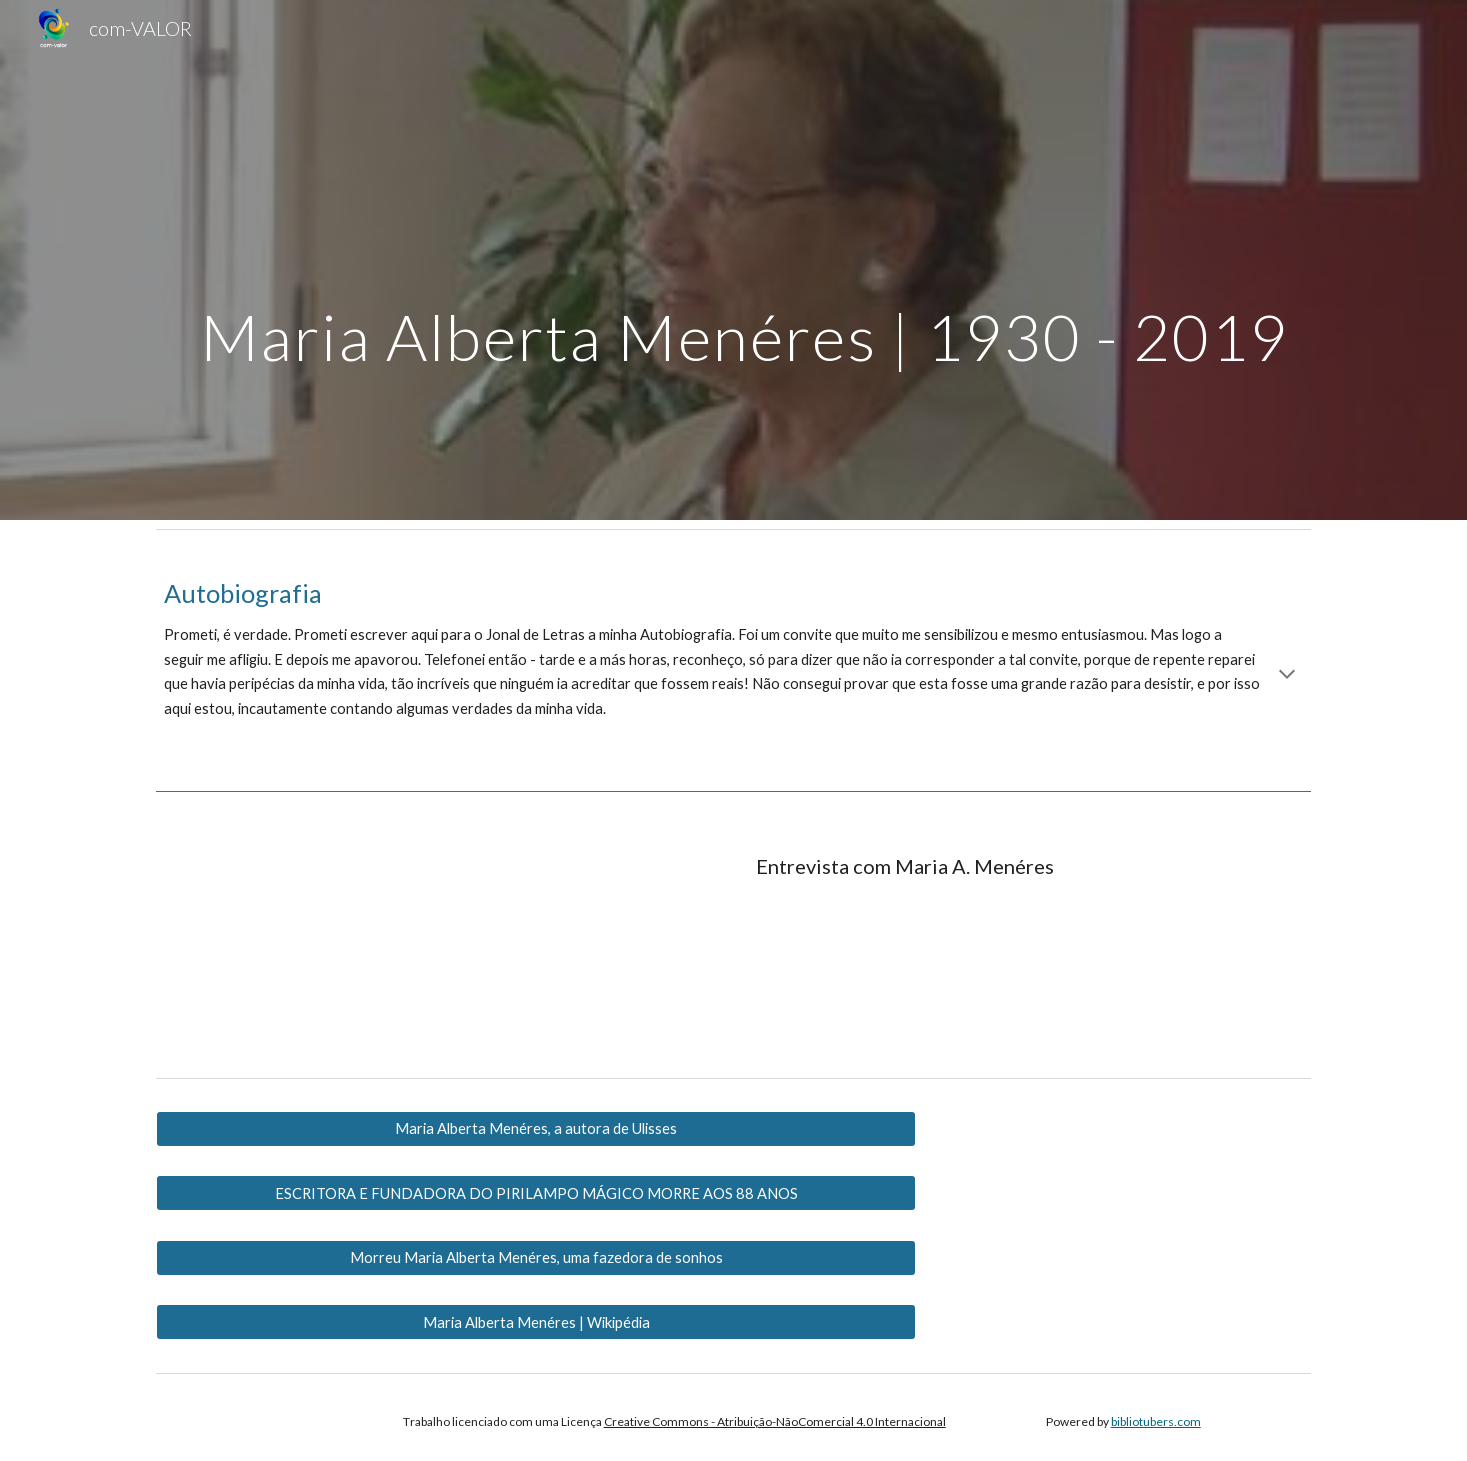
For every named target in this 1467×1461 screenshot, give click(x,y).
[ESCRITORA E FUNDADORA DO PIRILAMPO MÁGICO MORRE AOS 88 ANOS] (536, 1193)
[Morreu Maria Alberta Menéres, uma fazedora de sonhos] (536, 1258)
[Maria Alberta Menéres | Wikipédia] (536, 1322)
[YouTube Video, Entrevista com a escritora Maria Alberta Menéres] (338, 942)
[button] (1287, 676)
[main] (733, 260)
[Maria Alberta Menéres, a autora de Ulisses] (536, 1129)
